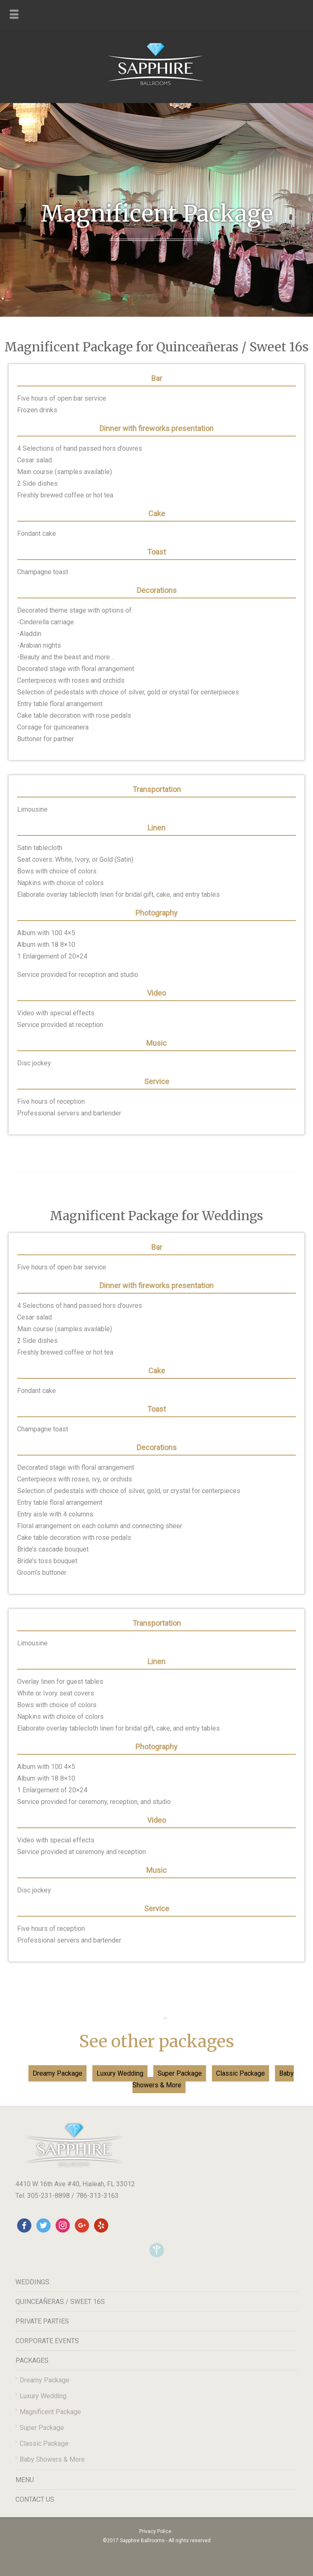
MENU (24, 2480)
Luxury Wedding (120, 2073)
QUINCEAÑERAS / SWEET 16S (60, 2302)
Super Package (180, 2073)
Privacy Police (155, 2531)
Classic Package (240, 2073)
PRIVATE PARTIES (42, 2321)
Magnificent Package (50, 2412)
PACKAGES (31, 2360)
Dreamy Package (57, 2073)
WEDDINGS (32, 2282)
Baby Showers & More (52, 2459)
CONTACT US (34, 2499)
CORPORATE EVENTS (47, 2341)
